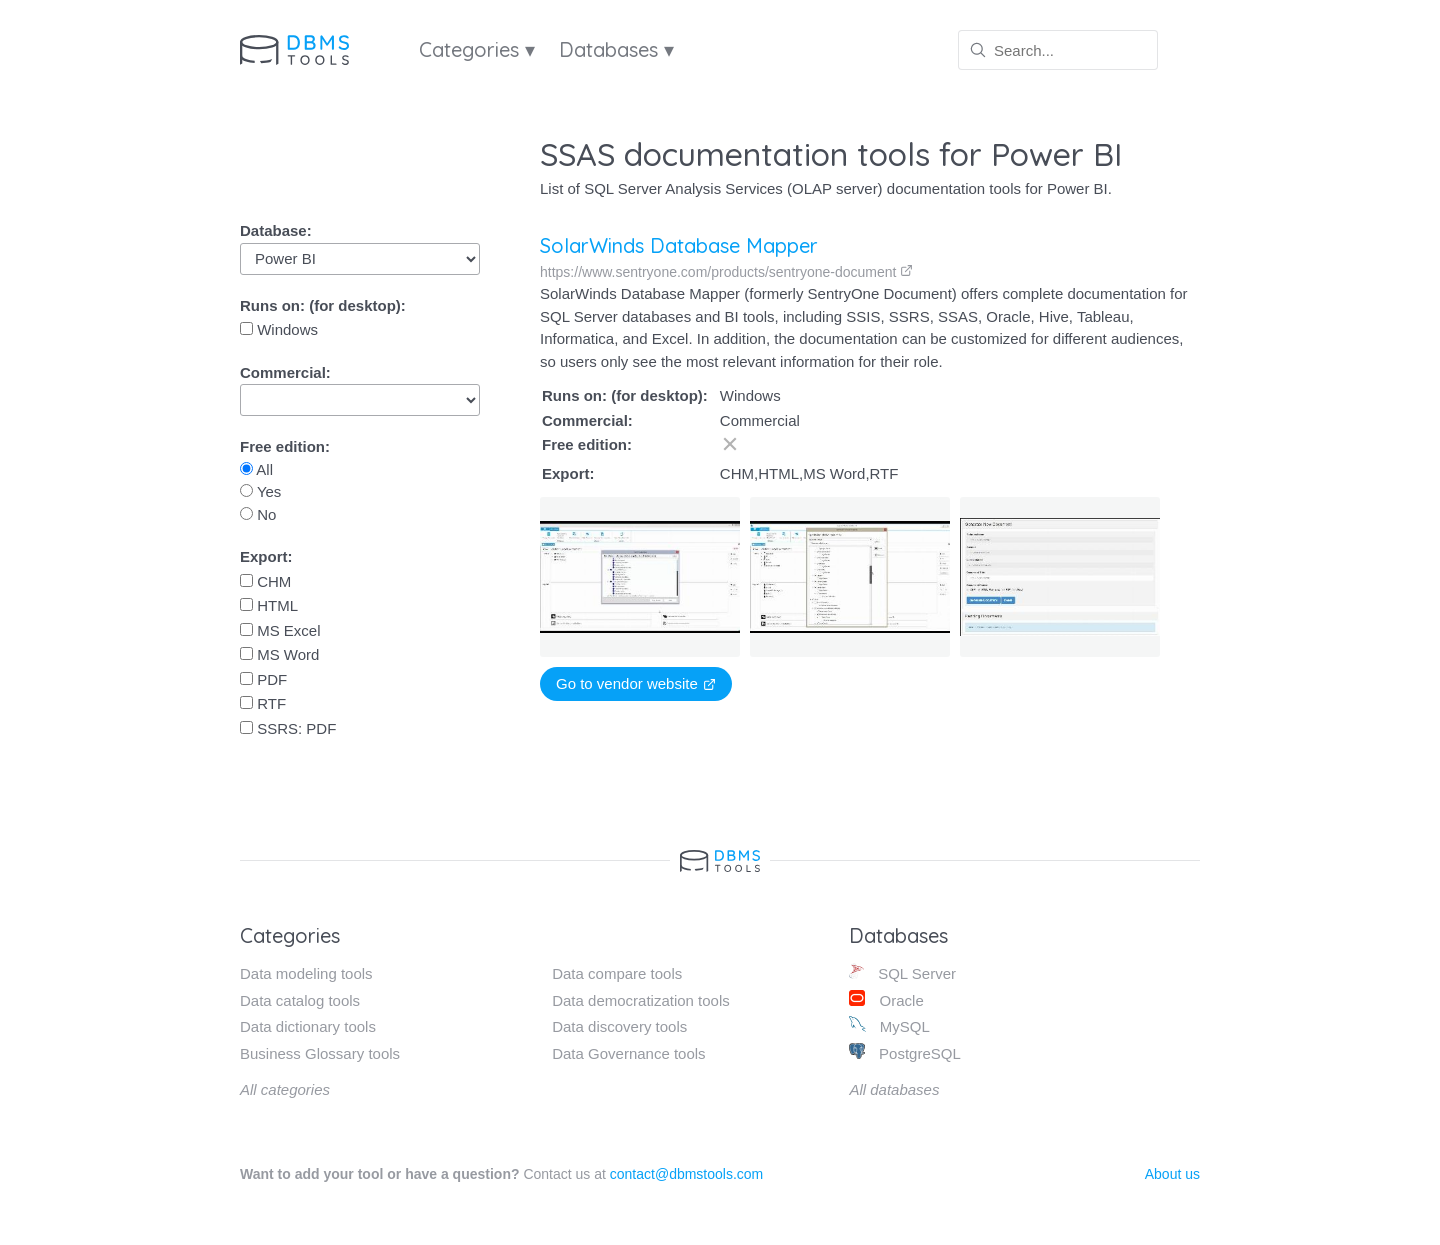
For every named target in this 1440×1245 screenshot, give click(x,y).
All (256, 469)
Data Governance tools (628, 1053)
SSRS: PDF (288, 728)
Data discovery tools (619, 1026)
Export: (266, 556)
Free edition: (285, 446)
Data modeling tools (306, 973)
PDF (263, 679)
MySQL (889, 1025)
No (258, 514)
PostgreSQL (904, 1052)
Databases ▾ (616, 49)
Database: (276, 230)
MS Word (279, 654)
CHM (265, 581)
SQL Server (902, 972)
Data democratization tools (641, 1000)
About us (1172, 1174)
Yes (260, 491)
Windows (279, 329)
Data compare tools (617, 973)
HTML (269, 605)
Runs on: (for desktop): (323, 305)
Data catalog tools (300, 1000)
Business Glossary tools (320, 1053)
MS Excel (280, 630)
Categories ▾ (477, 49)
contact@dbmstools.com (687, 1174)
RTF (263, 703)
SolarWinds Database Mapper (679, 245)
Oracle (886, 999)
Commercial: (285, 372)
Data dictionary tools (308, 1026)
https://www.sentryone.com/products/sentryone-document (726, 272)
